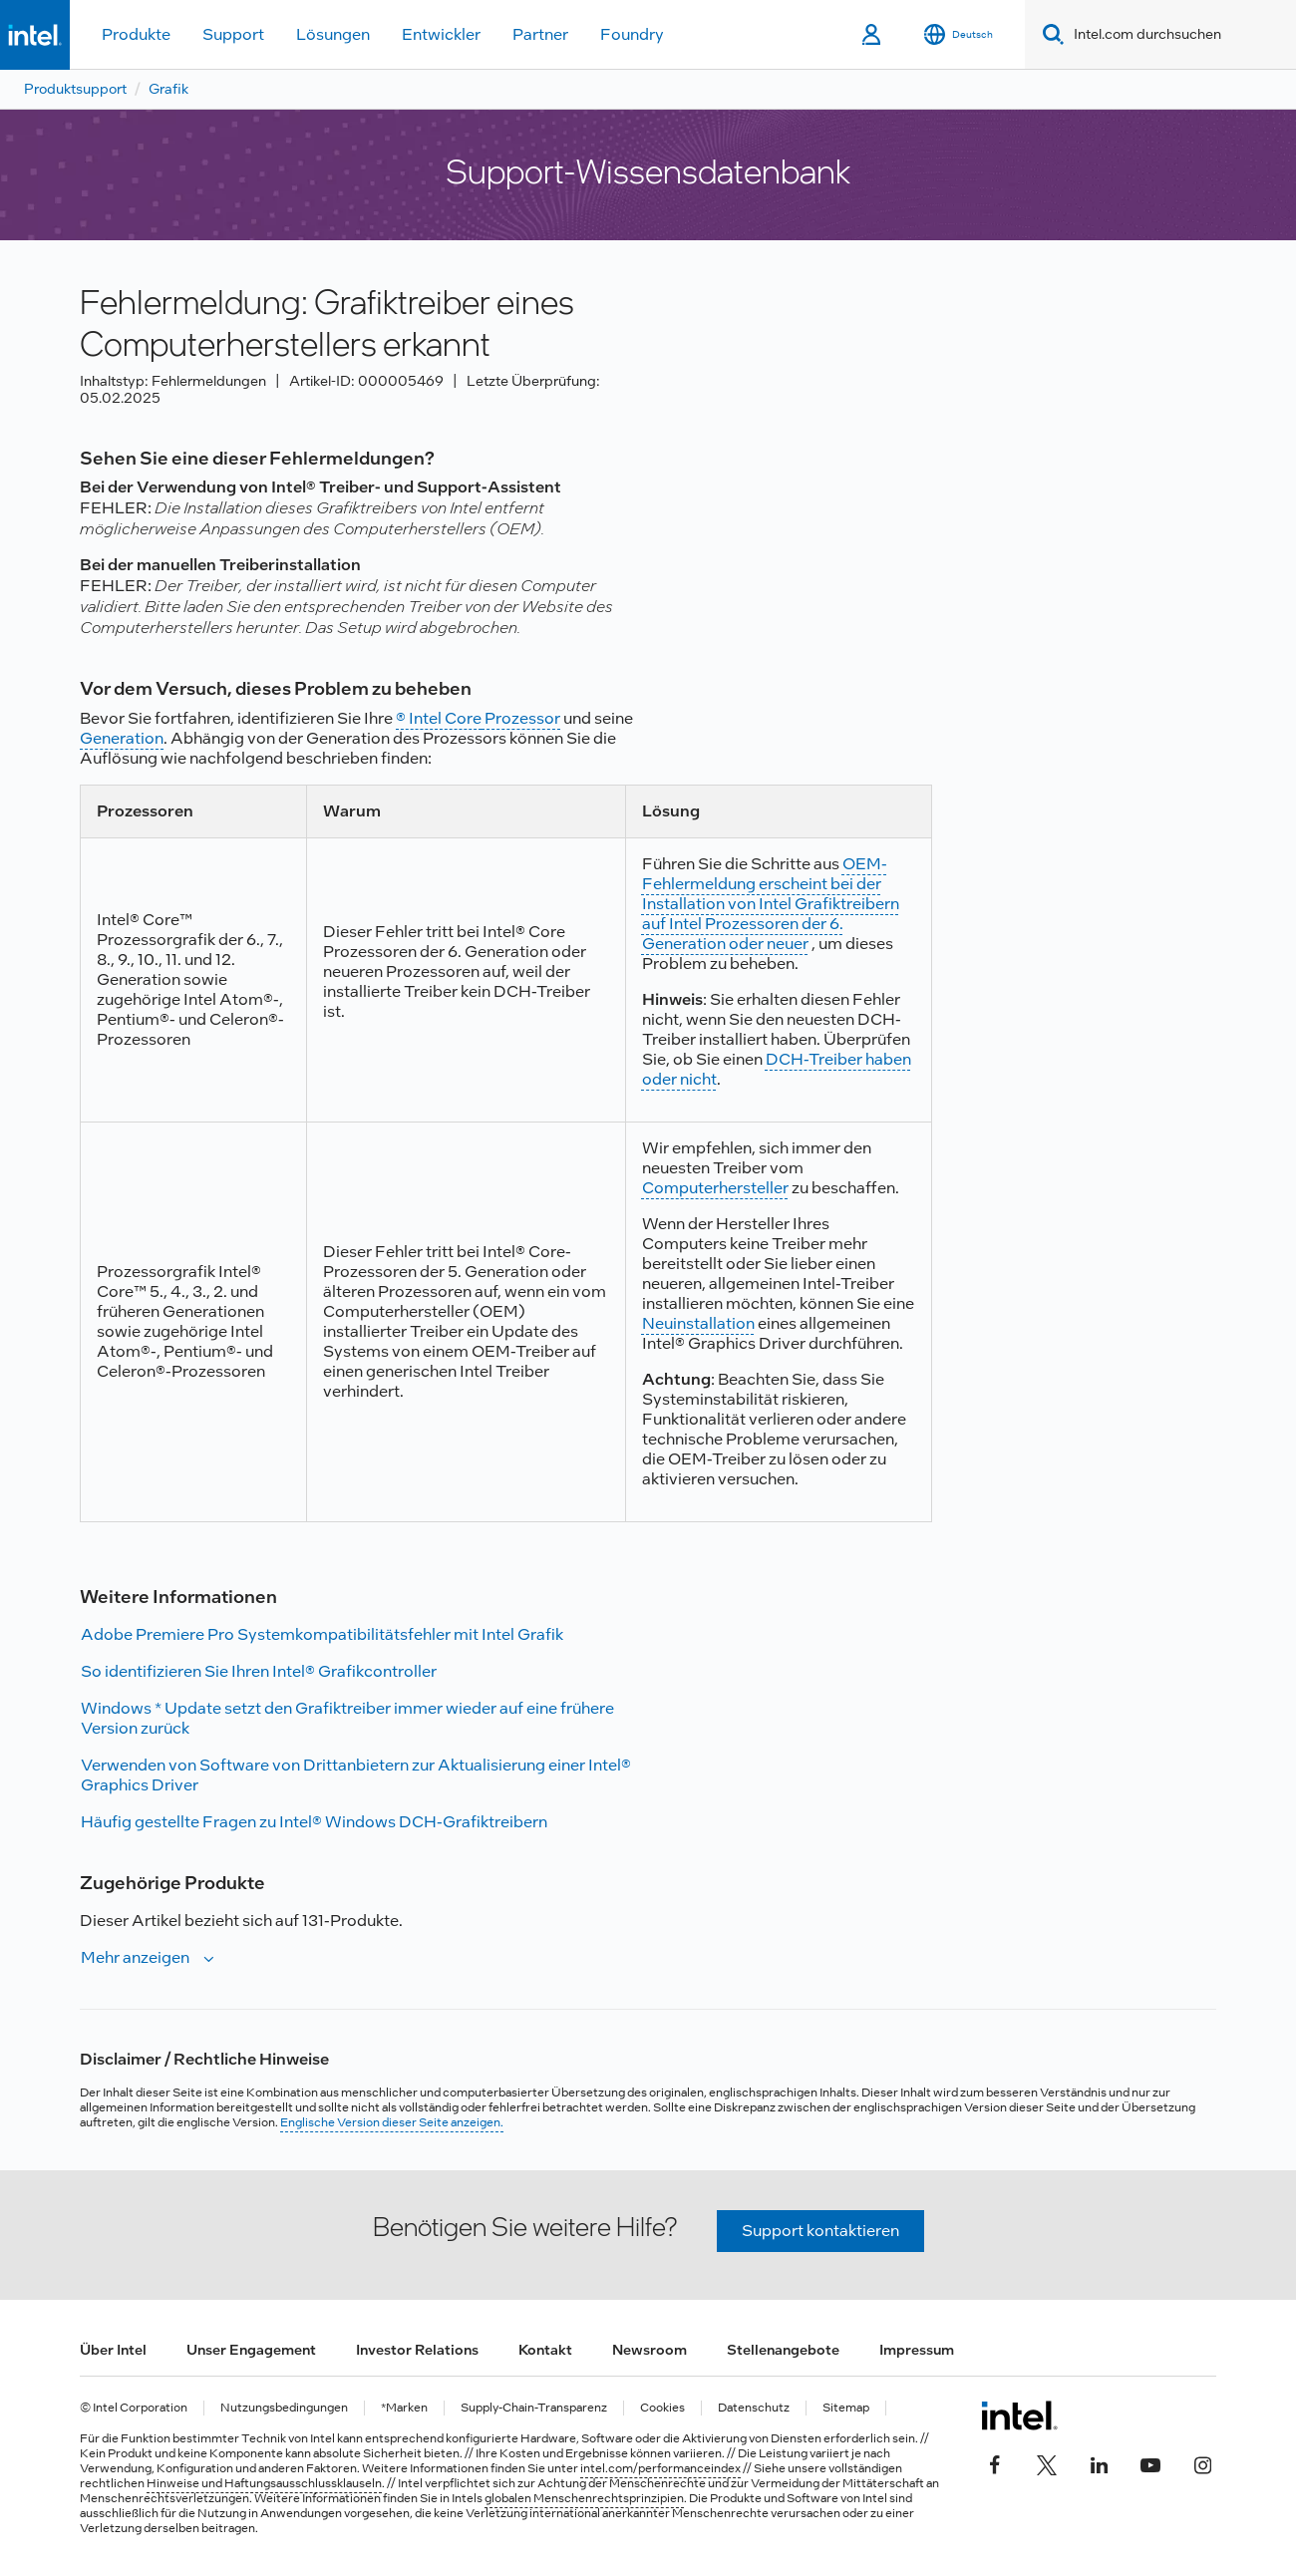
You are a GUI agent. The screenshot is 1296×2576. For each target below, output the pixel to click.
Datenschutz (754, 2408)
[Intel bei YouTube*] (1150, 2463)
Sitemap (845, 2408)
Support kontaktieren (820, 2230)
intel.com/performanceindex (660, 2468)
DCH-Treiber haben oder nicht (776, 1069)
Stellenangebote (783, 2350)
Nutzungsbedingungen (284, 2408)
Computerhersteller (715, 1187)
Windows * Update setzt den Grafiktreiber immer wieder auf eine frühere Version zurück (347, 1718)
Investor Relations (417, 2350)
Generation (121, 738)
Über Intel (113, 2350)
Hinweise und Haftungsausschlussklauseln (264, 2483)
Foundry (632, 34)
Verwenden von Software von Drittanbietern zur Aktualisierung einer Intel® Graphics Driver (356, 1775)
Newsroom (649, 2350)
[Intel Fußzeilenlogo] (1019, 2415)
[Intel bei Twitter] (1047, 2463)
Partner (540, 34)
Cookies (662, 2408)
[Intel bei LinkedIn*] (1099, 2463)
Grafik (168, 89)
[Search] (1049, 34)
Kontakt (545, 2350)
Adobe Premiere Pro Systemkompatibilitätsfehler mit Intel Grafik (322, 1634)
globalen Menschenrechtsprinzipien (584, 2498)
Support (233, 34)
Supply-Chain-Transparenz (534, 2408)
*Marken (404, 2408)
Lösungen (333, 34)
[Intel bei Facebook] (995, 2463)
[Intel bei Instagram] (1202, 2463)
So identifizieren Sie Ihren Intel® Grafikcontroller (259, 1671)
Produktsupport (75, 89)
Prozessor (521, 718)
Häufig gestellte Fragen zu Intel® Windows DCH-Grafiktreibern (314, 1821)
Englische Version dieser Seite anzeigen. (391, 2122)
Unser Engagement (251, 2350)
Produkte (136, 34)
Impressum (916, 2350)
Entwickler (441, 34)
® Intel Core (439, 718)
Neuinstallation (698, 1323)
